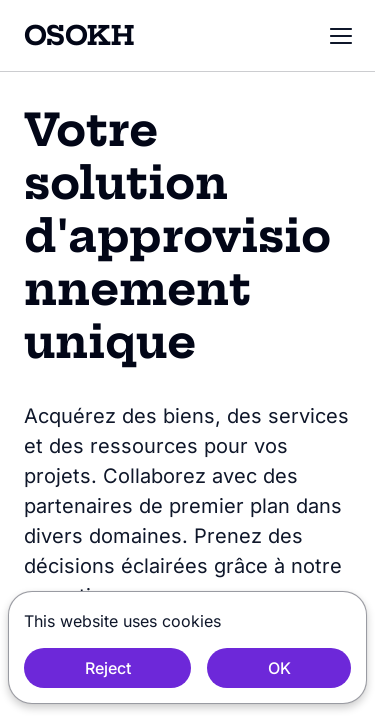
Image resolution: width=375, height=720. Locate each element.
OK (279, 668)
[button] (341, 36)
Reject (108, 668)
